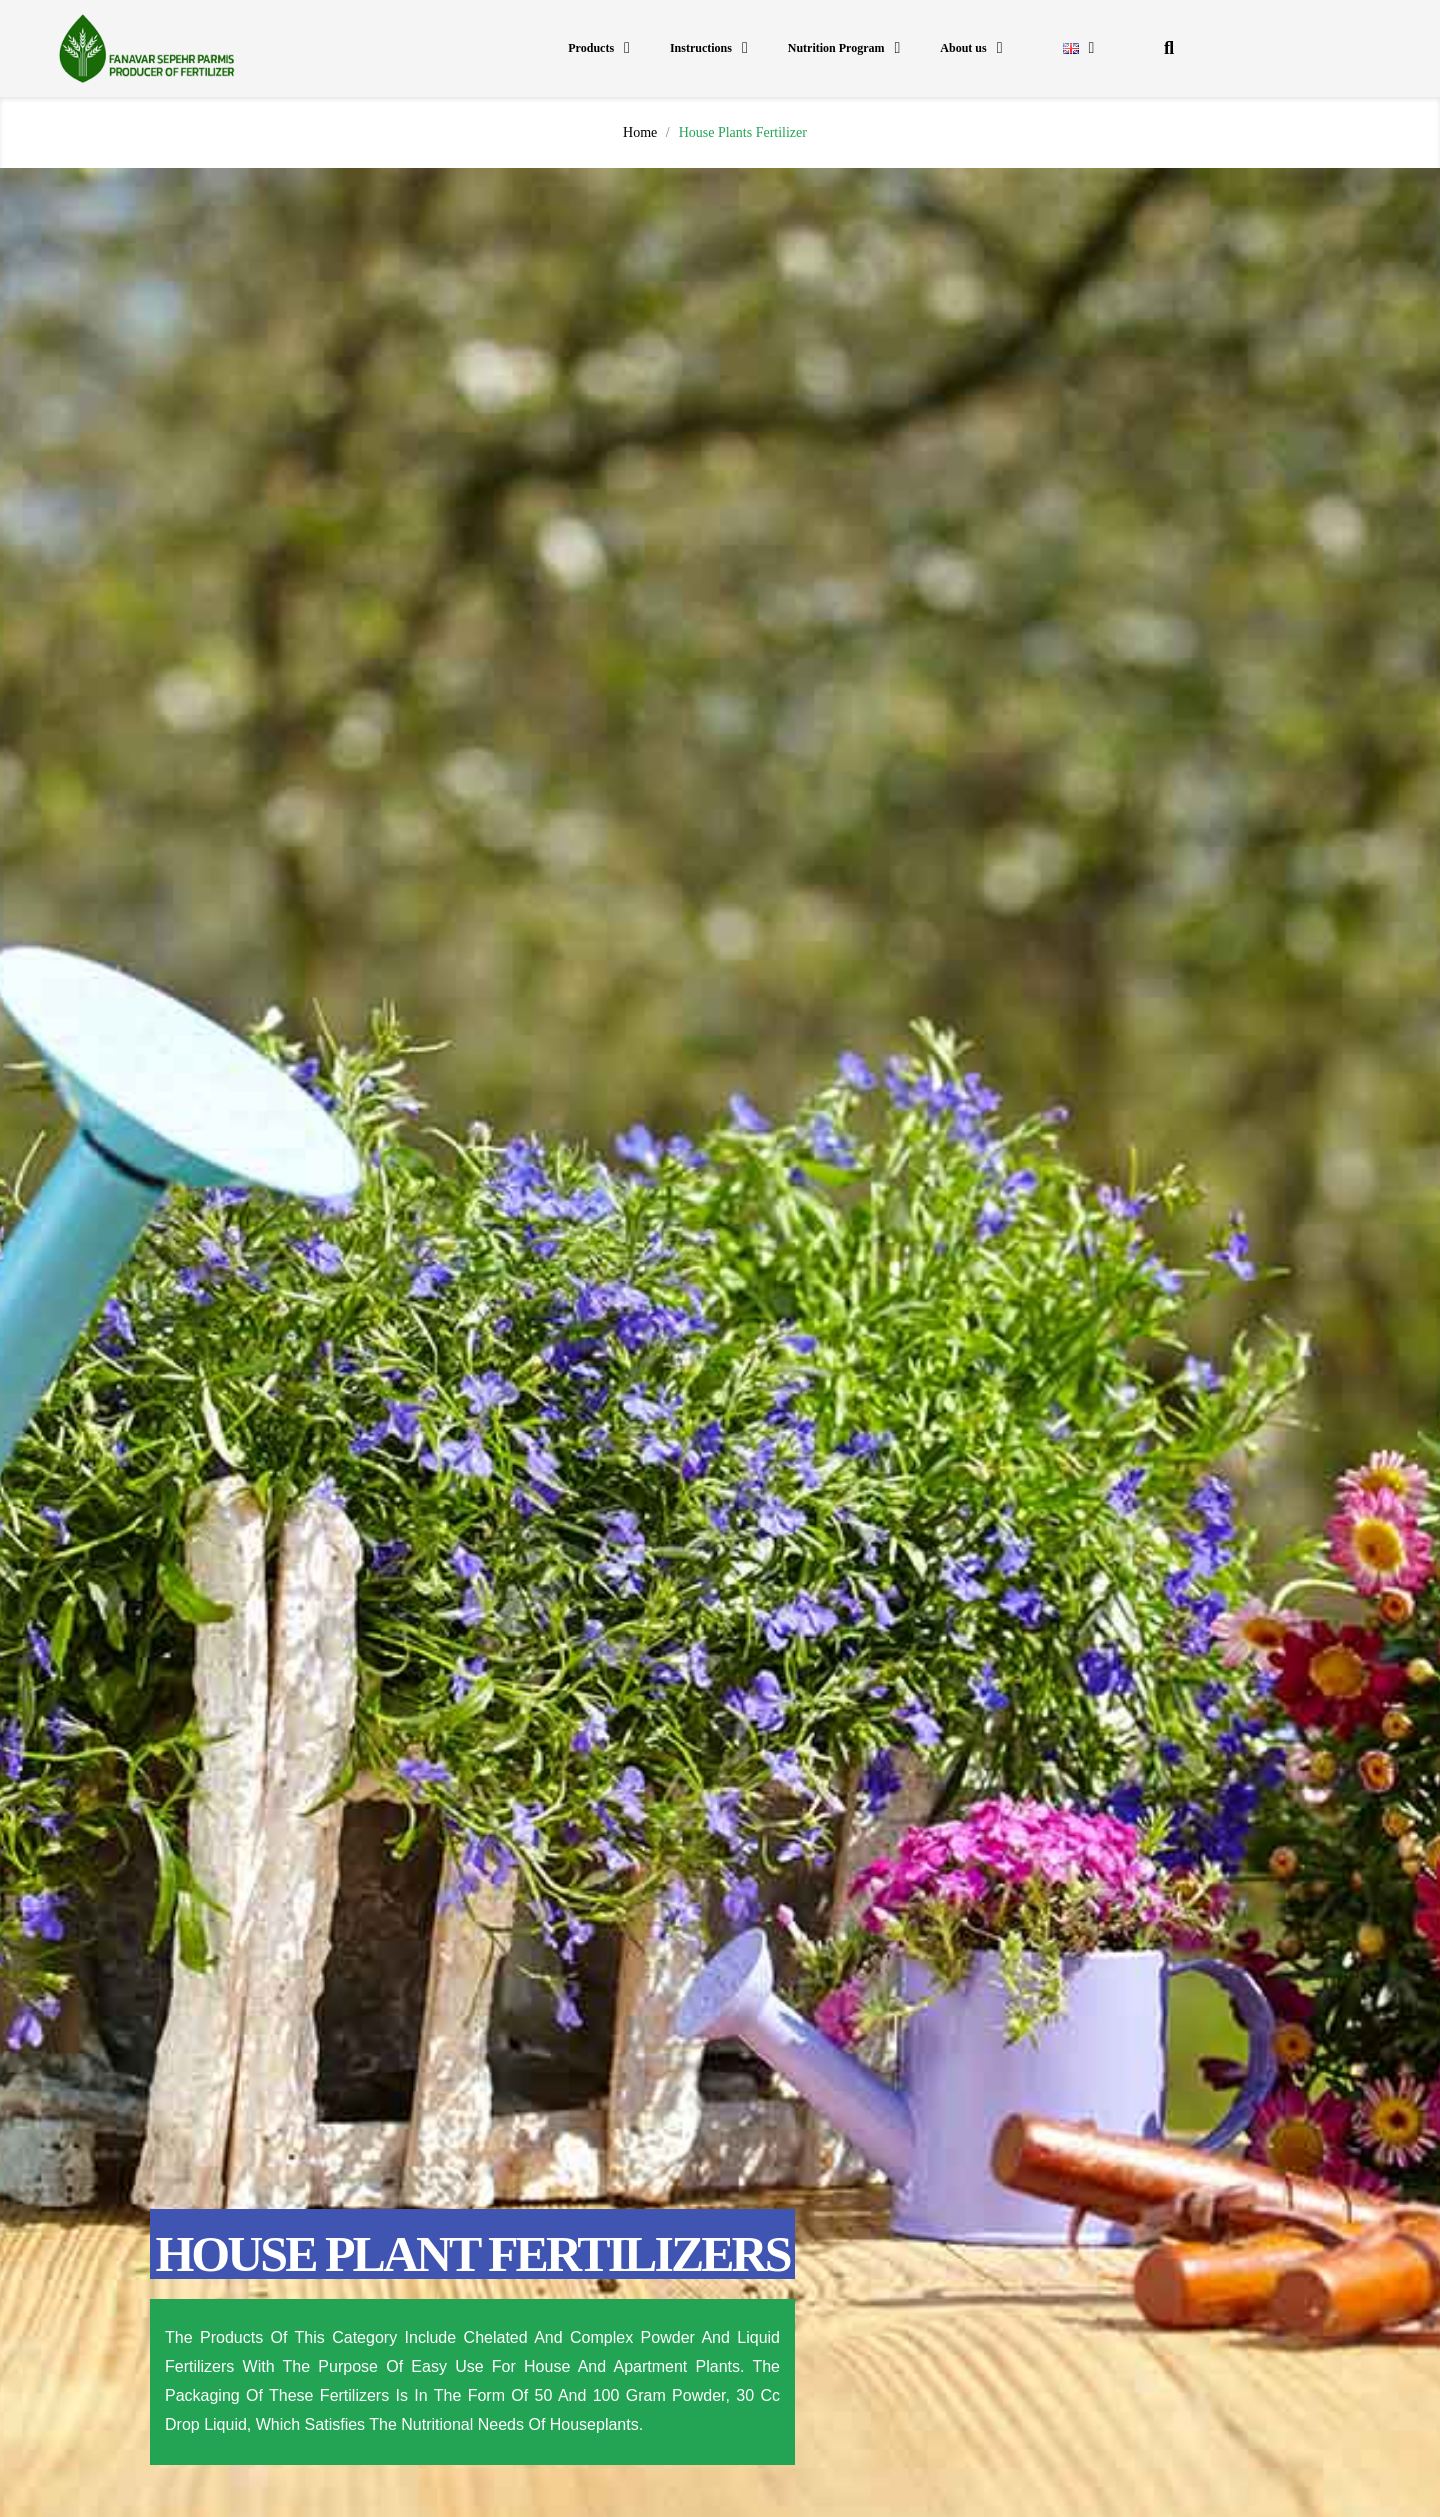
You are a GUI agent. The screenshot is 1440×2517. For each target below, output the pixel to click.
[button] (1168, 48)
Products (599, 48)
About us (971, 48)
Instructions (709, 48)
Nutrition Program (844, 48)
